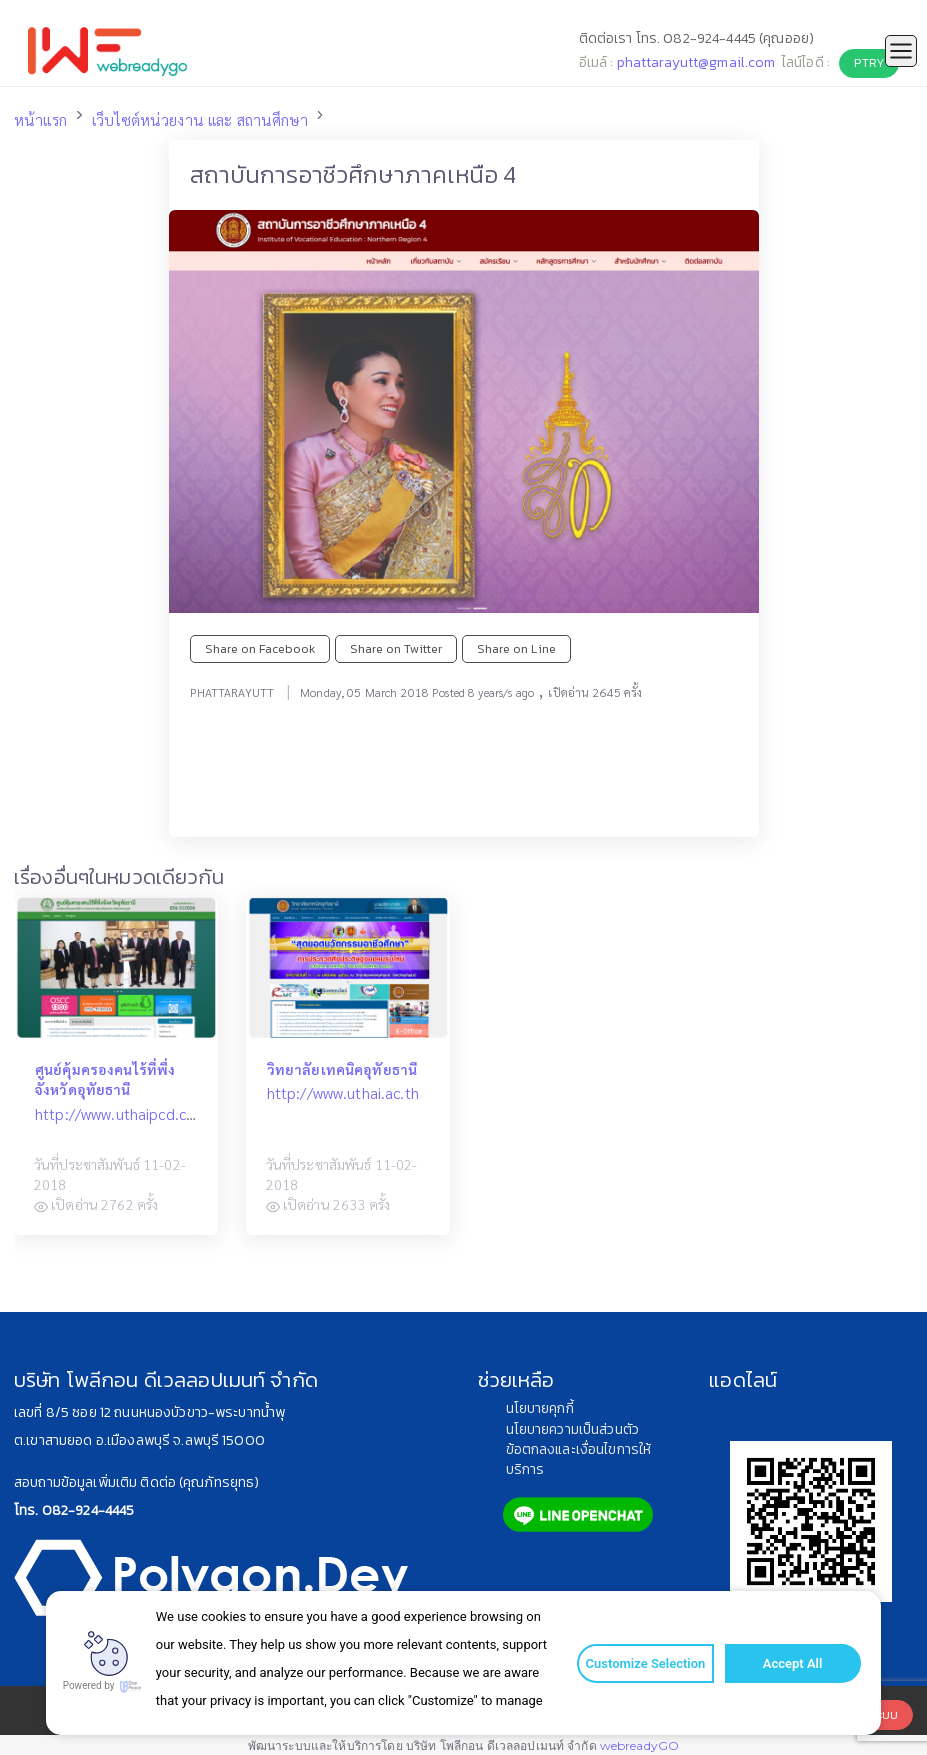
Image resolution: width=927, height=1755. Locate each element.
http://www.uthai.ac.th (343, 1093)
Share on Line (516, 648)
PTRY (869, 62)
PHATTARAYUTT (232, 692)
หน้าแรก (40, 120)
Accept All (788, 1664)
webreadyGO (639, 1745)
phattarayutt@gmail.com (696, 62)
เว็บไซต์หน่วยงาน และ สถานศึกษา (200, 120)
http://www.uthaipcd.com (121, 1114)
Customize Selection (643, 1664)
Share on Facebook (260, 648)
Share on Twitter (396, 648)
